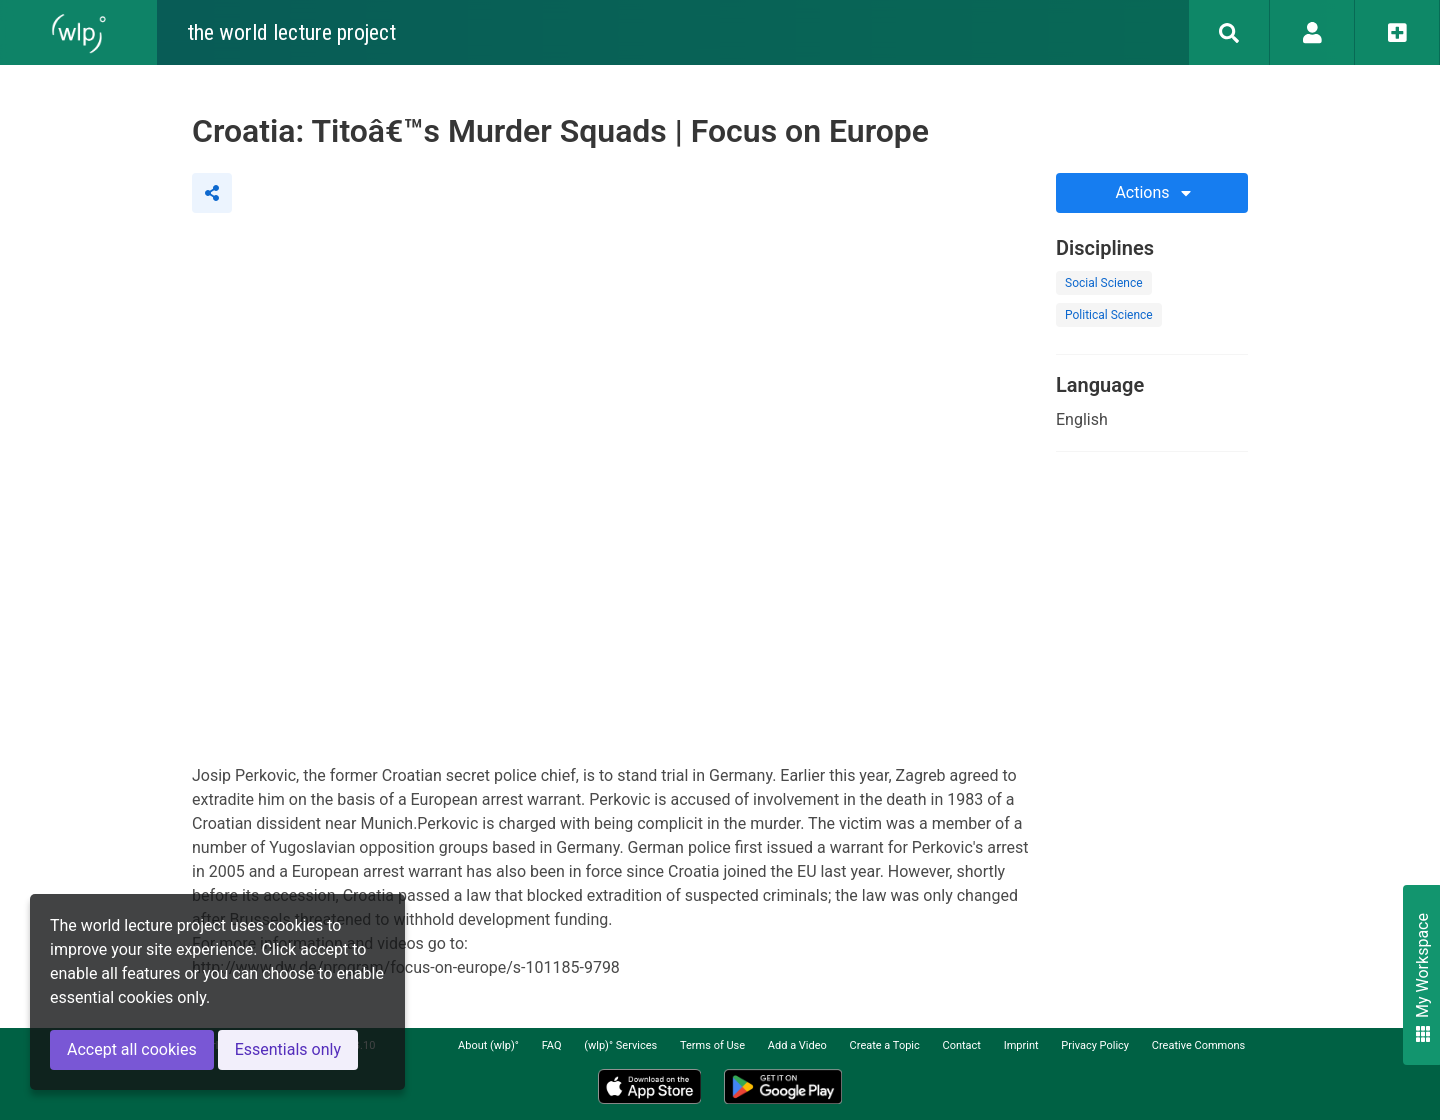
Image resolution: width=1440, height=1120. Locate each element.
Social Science (1104, 283)
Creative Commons (1198, 1045)
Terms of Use (712, 1045)
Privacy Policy (1095, 1045)
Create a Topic (885, 1045)
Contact (962, 1045)
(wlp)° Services (620, 1045)
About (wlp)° (488, 1045)
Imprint (1021, 1045)
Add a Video (797, 1045)
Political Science (1109, 315)
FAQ (552, 1045)
